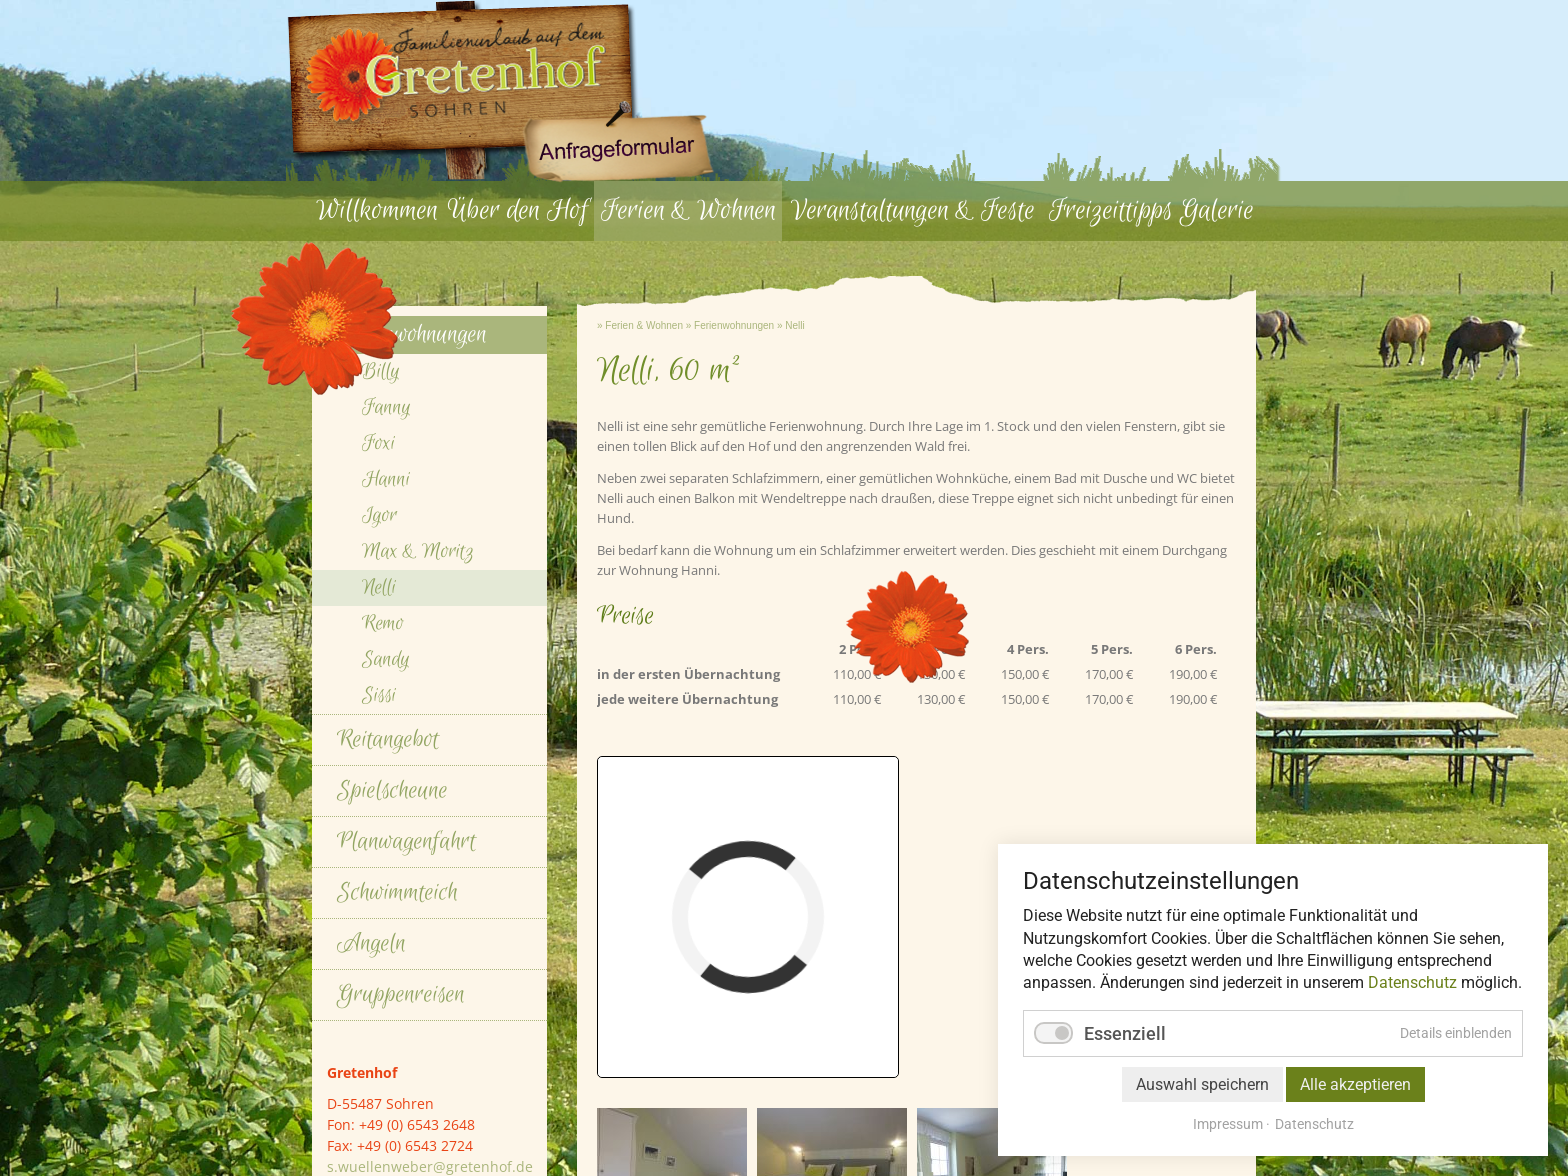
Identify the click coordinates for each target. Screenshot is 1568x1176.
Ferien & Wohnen (688, 210)
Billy (381, 697)
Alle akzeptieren (1355, 1084)
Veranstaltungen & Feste (913, 210)
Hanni (386, 805)
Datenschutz (1412, 982)
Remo (383, 949)
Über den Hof (518, 210)
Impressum (1228, 1124)
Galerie (1217, 210)
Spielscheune (392, 1116)
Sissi (379, 1021)
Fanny (386, 733)
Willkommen (377, 210)
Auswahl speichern (1202, 1084)
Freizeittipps (1111, 210)
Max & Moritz (418, 877)
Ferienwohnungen (734, 651)
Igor (379, 841)
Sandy (386, 985)
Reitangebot (388, 1065)
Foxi (378, 769)
